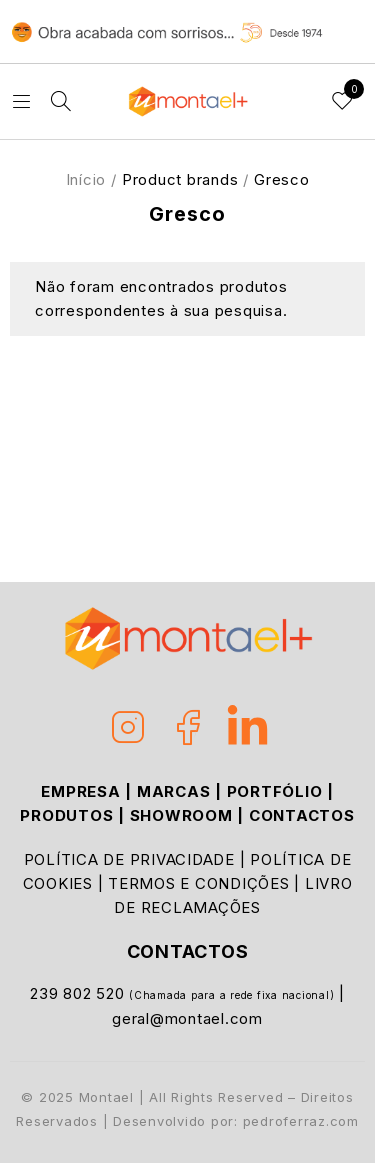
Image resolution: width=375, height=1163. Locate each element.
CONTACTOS (302, 815)
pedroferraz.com (301, 1121)
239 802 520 (79, 993)
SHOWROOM (181, 815)
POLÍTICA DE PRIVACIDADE (129, 859)
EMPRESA (80, 791)
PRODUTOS (66, 815)
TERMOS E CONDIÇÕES (199, 883)
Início (86, 179)
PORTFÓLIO (275, 791)
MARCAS (174, 791)
